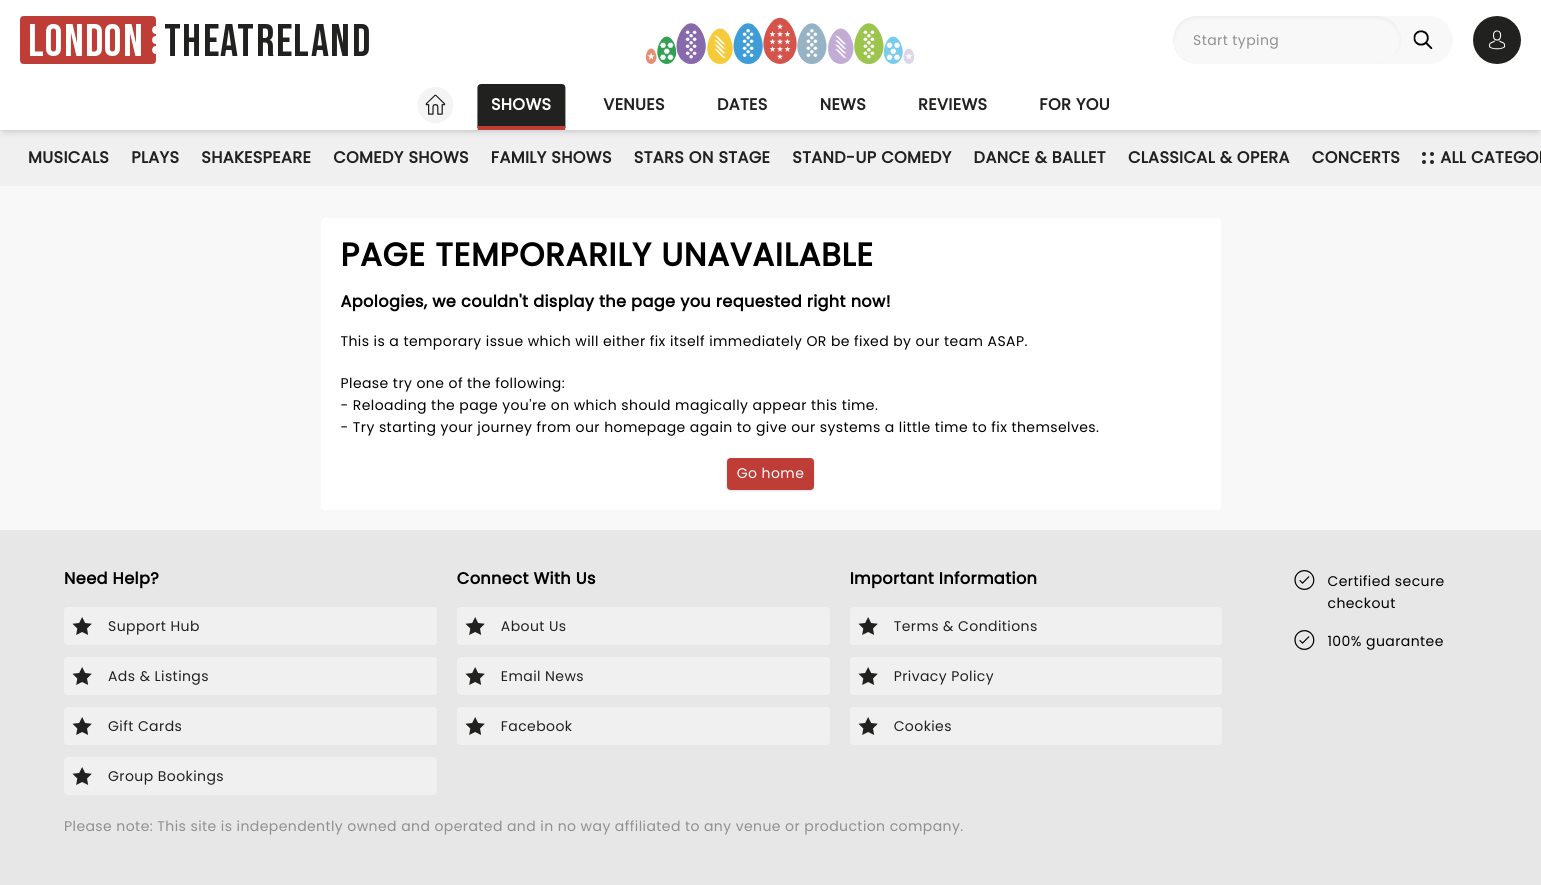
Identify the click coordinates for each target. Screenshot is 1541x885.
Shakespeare (256, 157)
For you (1074, 104)
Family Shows (551, 157)
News (843, 104)
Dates (742, 104)
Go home (771, 473)
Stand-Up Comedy (871, 157)
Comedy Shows (401, 157)
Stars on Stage (702, 157)
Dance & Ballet (1040, 157)
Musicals (68, 157)
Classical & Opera (1209, 157)
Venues (634, 104)
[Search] (1427, 40)
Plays (155, 157)
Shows (521, 104)
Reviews (952, 104)
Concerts (1356, 157)
